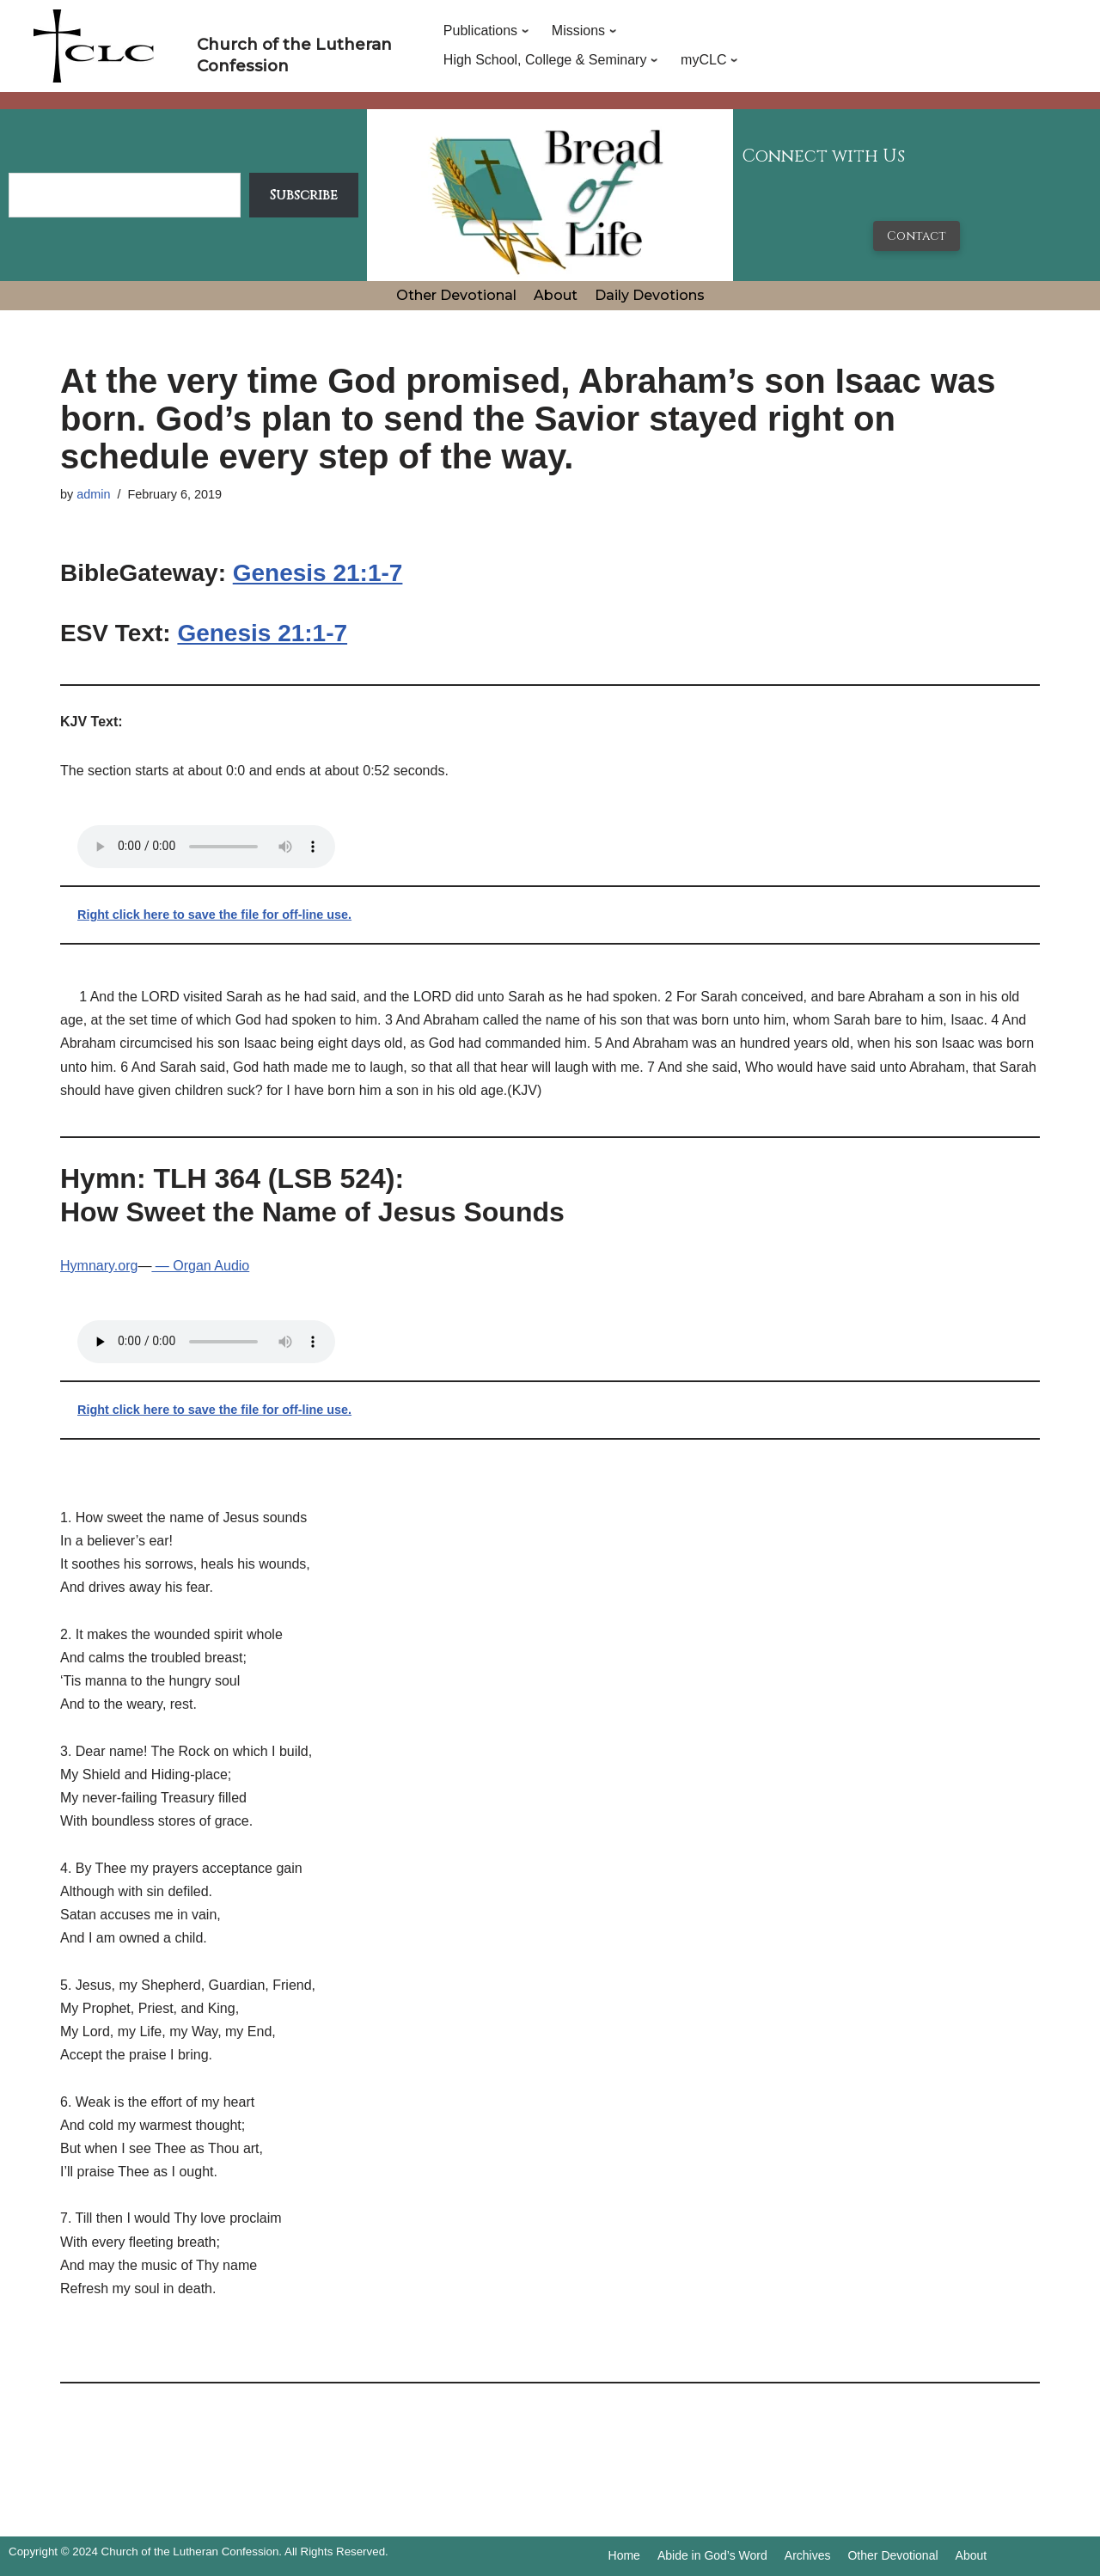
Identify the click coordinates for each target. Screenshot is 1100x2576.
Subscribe (304, 195)
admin (93, 494)
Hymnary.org (99, 1265)
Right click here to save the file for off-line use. (214, 914)
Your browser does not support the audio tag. (206, 846)
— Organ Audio (200, 1265)
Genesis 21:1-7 (318, 573)
